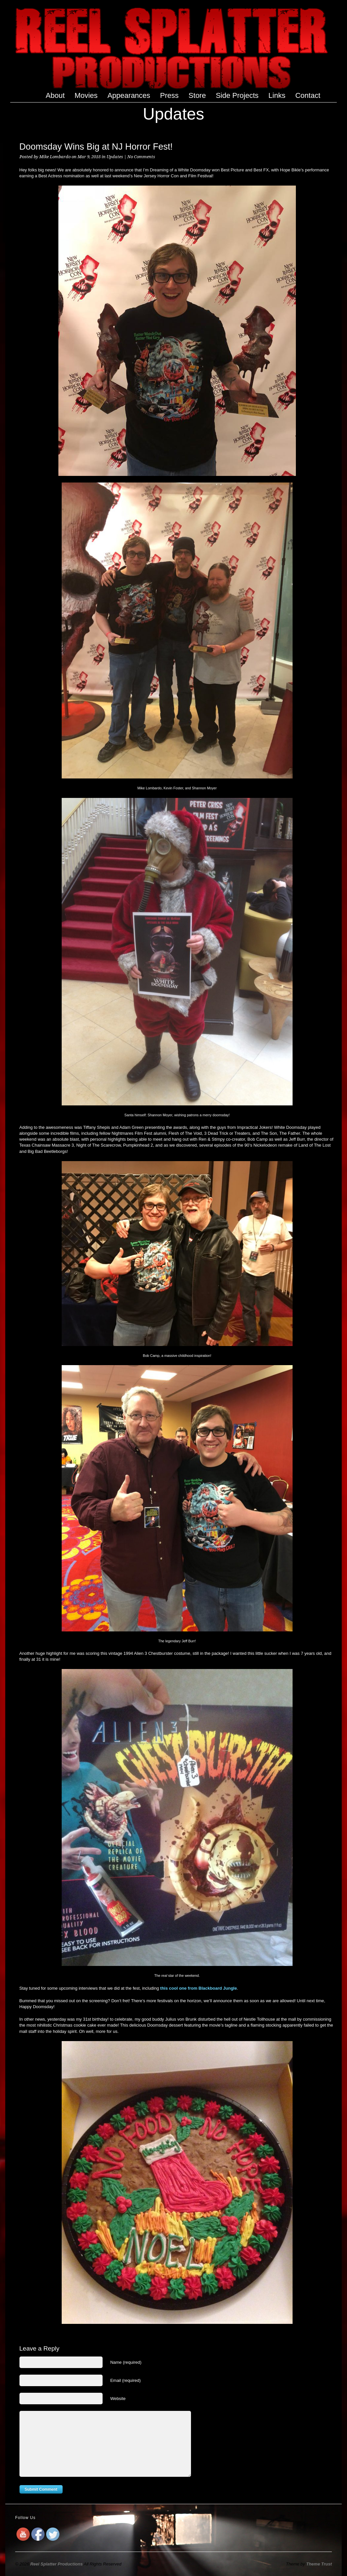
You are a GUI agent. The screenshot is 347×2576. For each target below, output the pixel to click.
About (55, 95)
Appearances (129, 95)
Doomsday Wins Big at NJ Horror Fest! (96, 147)
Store (197, 95)
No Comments (141, 156)
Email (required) (125, 2380)
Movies (86, 95)
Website (118, 2398)
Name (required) (126, 2362)
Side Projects (237, 96)
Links (276, 95)
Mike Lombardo (55, 156)
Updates (115, 156)
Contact (307, 95)
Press (169, 95)
